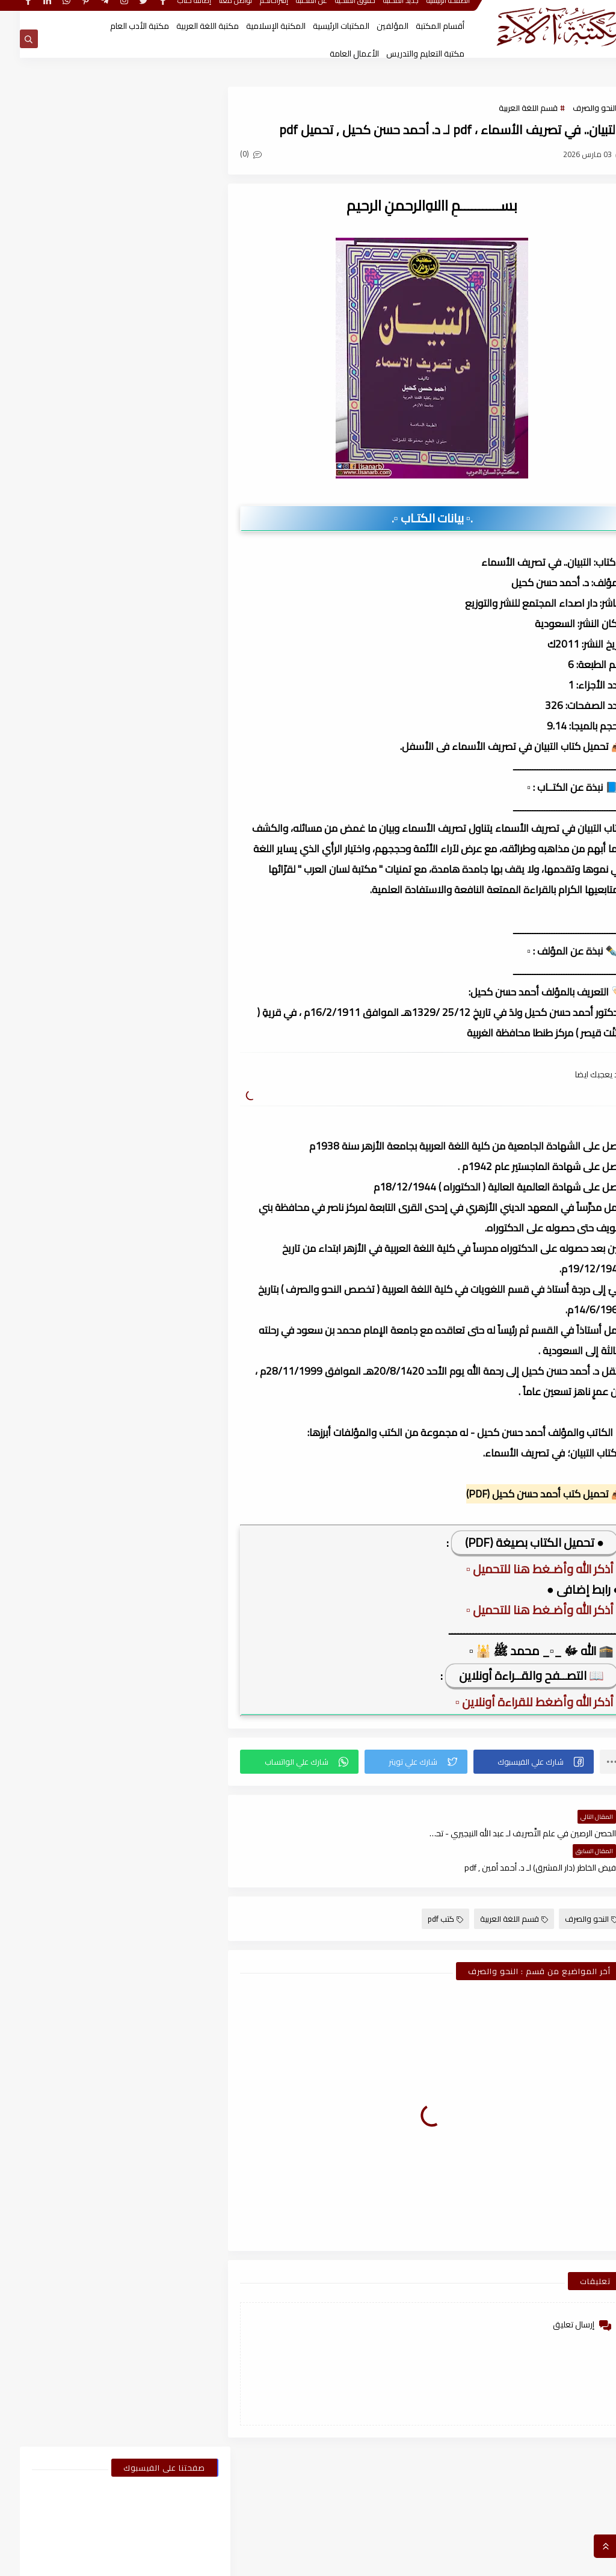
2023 (172, 1826)
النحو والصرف (575, 108)
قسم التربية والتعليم (57, 700)
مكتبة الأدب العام (119, 26)
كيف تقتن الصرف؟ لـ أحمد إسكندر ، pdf (76, 960)
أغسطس (157, 1383)
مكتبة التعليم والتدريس (405, 53)
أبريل (164, 1468)
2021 (172, 2331)
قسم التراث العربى (153, 700)
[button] (515, 1762)
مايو (163, 1447)
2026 (172, 1236)
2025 (172, 1299)
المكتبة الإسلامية (256, 26)
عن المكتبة (291, 10)
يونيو (163, 1426)
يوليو (163, 1405)
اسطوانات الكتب (57, 631)
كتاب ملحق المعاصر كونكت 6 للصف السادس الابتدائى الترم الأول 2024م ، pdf (78, 911)
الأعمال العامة (334, 53)
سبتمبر (160, 1362)
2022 (172, 2058)
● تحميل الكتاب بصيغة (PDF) (514, 1542)
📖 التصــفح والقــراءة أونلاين (511, 1675)
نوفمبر (160, 1341)
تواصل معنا (215, 10)
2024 (172, 1552)
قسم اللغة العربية (508, 108)
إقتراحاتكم (254, 10)
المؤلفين (373, 26)
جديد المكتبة (381, 10)
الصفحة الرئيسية (428, 10)
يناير (165, 1278)
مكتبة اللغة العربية (187, 26)
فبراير (163, 1257)
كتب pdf (425, 1884)
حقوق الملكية (335, 10)
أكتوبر (162, 1615)
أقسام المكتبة (420, 26)
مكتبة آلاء (485, 2560)
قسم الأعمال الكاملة (57, 677)
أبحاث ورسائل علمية (154, 631)
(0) (242, 154)
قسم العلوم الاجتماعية (153, 723)
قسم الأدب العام (153, 677)
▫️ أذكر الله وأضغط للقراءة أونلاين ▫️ (518, 1702)
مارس (161, 1489)
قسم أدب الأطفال (57, 654)
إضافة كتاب (174, 10)
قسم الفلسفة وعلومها (57, 723)
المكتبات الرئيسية (321, 26)
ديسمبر (159, 1320)
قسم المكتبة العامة (57, 745)
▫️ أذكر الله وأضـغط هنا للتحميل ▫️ (523, 1569)
